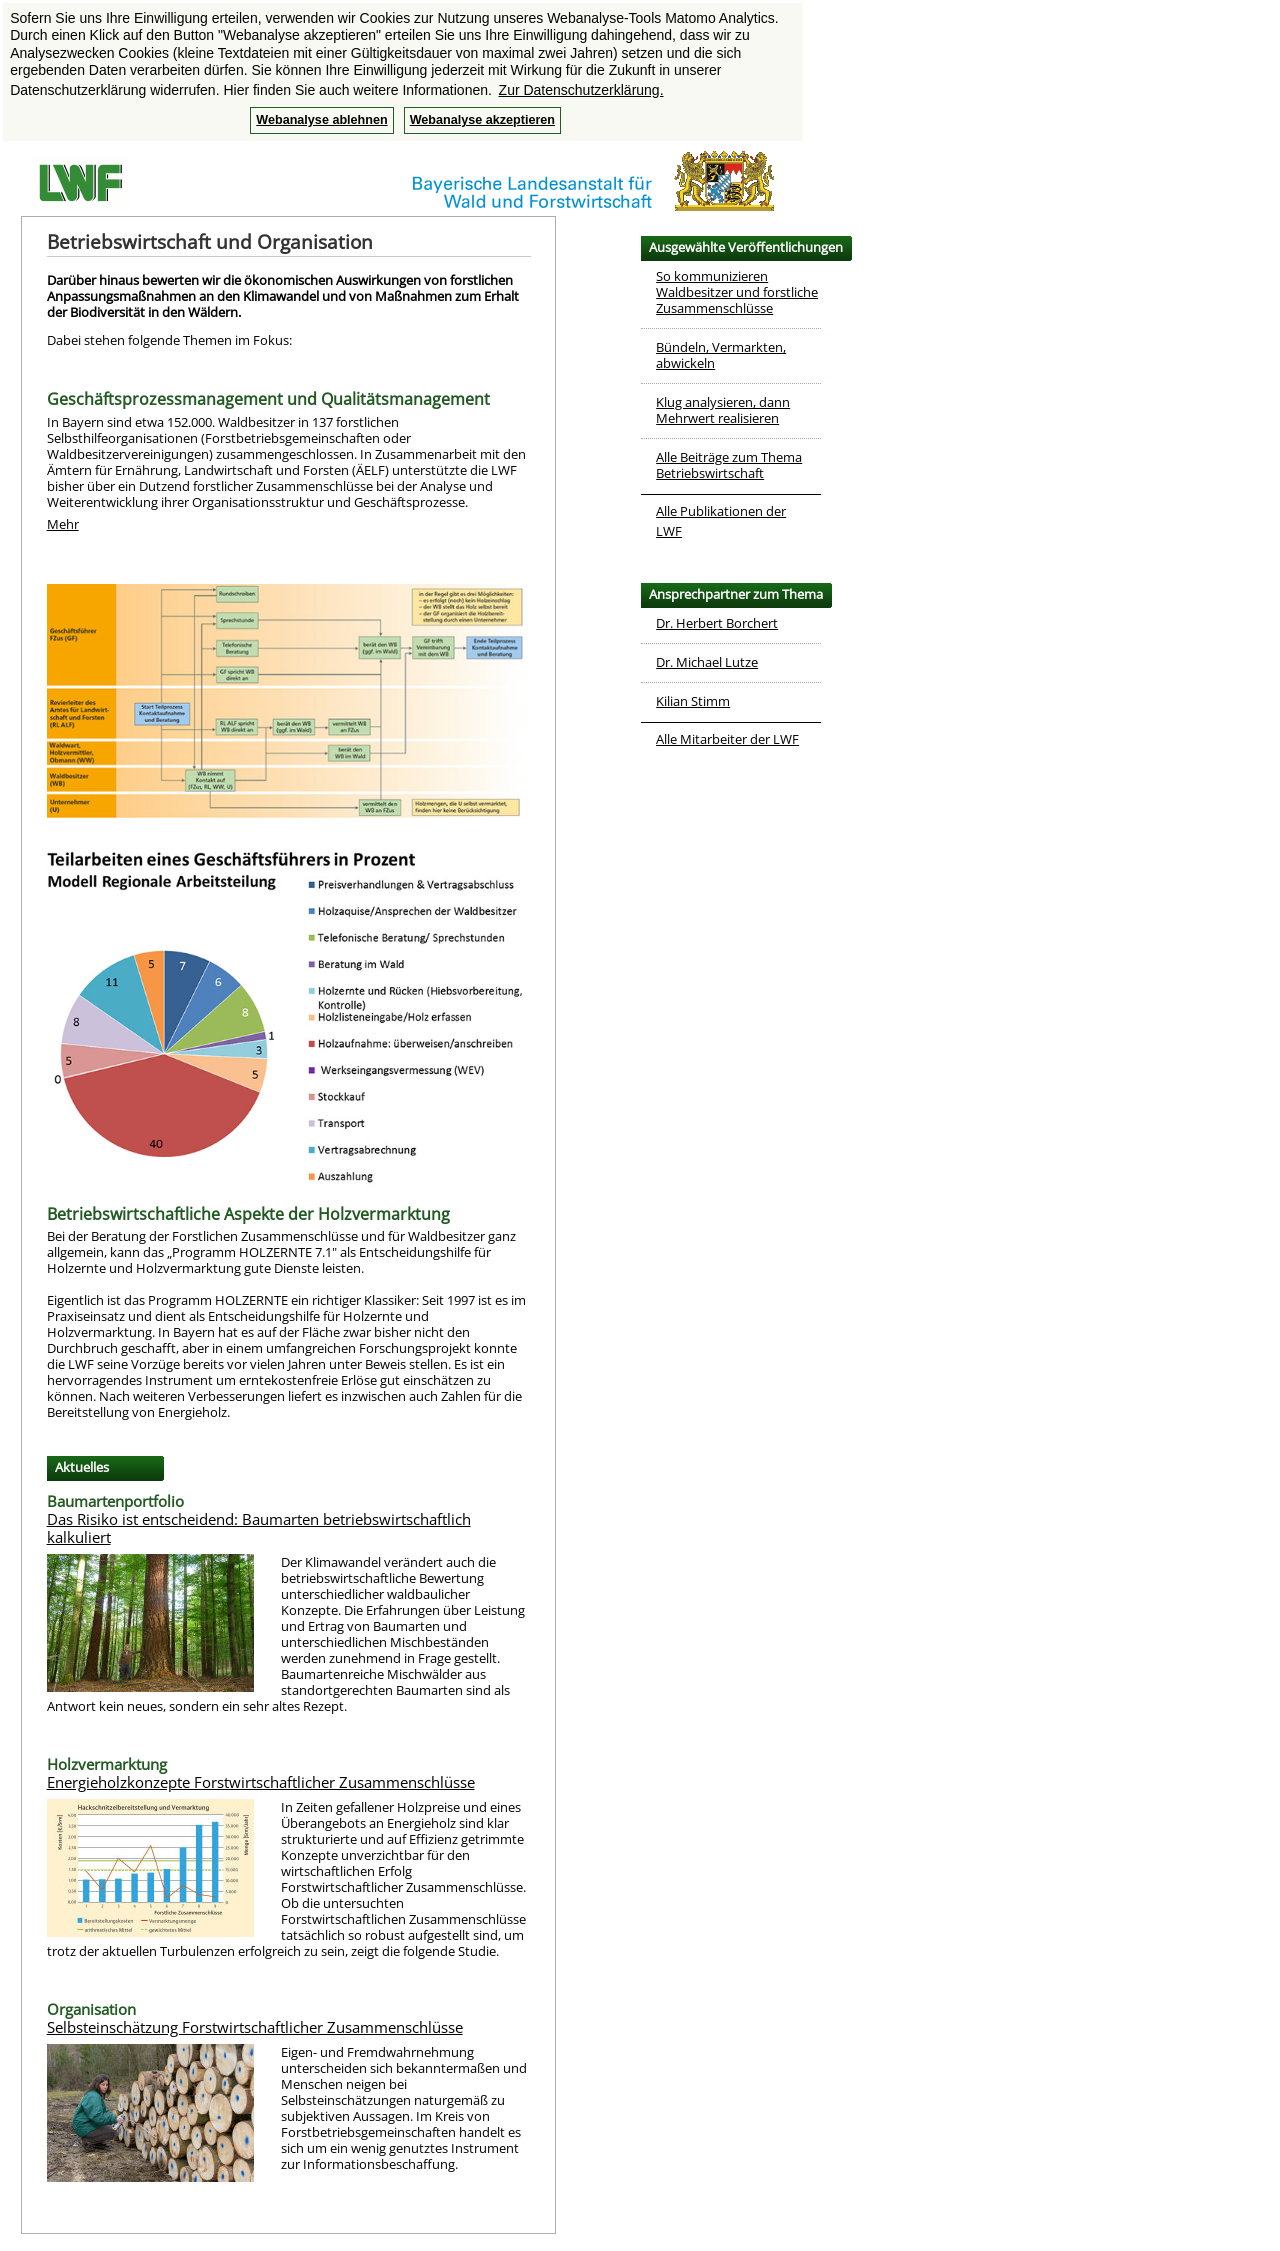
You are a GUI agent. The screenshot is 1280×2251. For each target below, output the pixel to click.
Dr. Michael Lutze (707, 662)
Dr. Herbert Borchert (717, 623)
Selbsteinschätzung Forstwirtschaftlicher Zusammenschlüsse (255, 2027)
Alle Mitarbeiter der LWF (727, 739)
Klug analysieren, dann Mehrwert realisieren (723, 410)
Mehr (63, 524)
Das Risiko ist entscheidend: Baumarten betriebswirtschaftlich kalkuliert (259, 1528)
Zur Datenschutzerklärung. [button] (581, 90)
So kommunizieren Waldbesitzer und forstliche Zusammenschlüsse (737, 292)
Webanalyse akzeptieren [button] (482, 120)
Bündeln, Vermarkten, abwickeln (721, 355)
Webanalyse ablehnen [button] (321, 120)
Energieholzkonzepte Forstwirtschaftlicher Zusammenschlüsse (261, 1782)
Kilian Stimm (693, 701)
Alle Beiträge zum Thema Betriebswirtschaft (729, 465)
